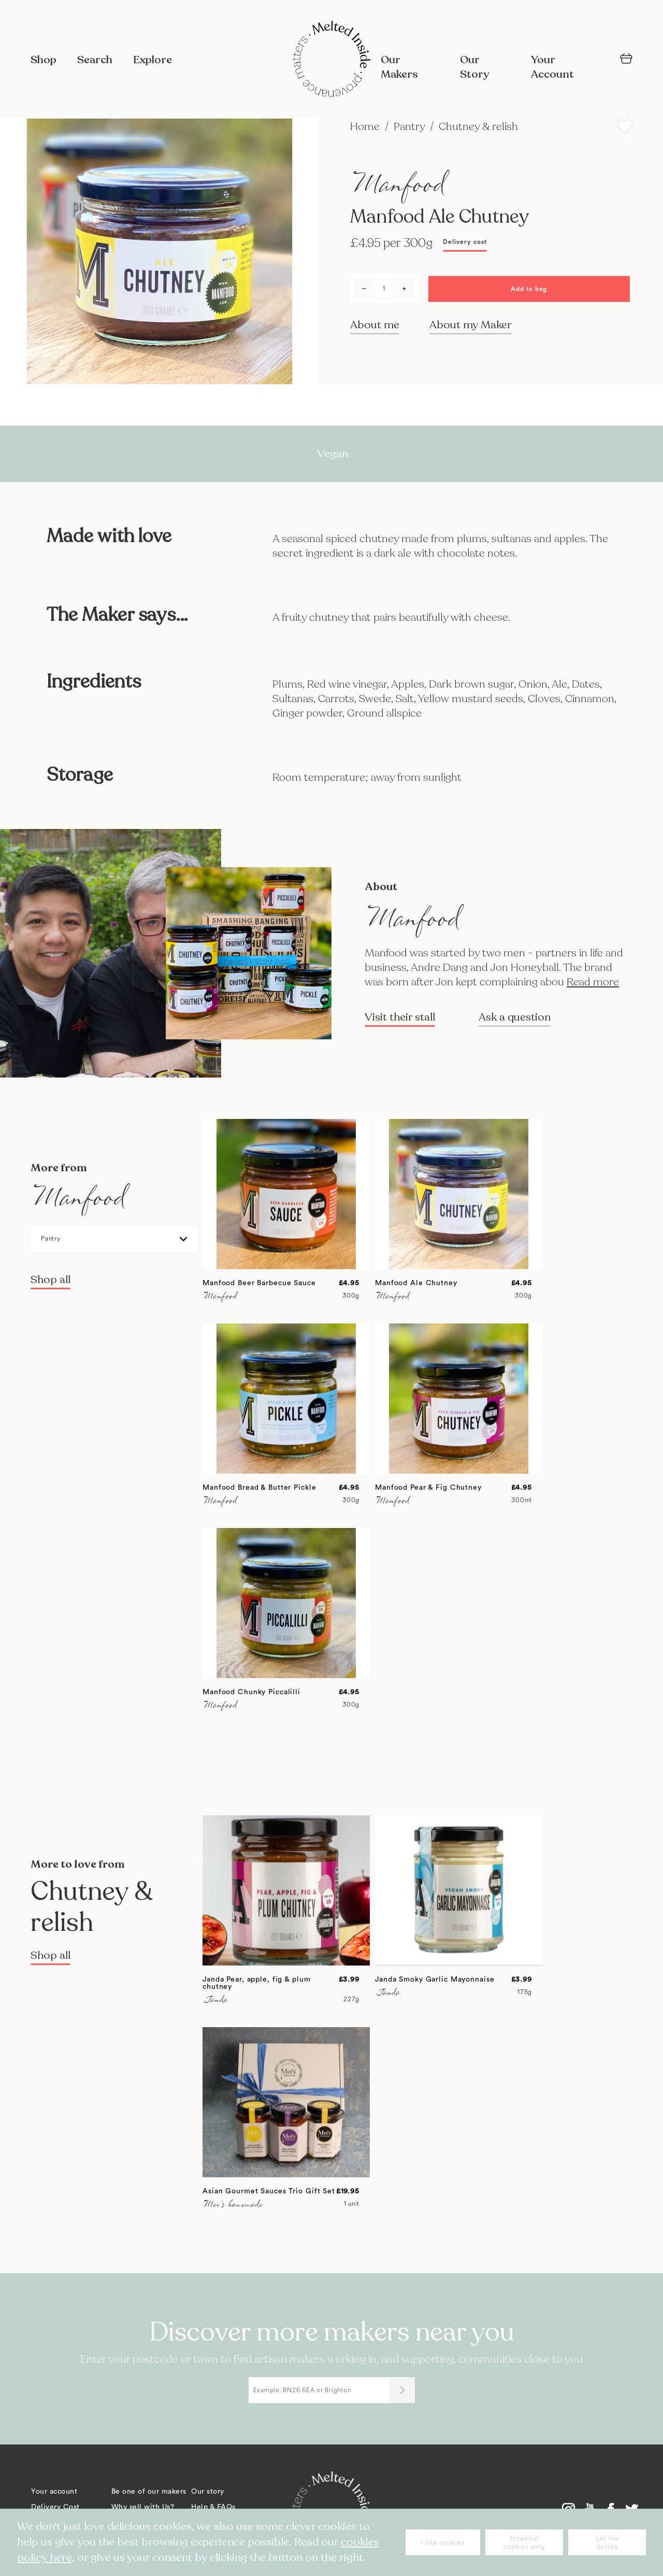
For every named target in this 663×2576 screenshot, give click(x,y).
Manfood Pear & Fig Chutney (428, 1487)
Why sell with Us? (143, 2507)
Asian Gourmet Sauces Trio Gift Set (269, 2191)
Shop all (50, 1279)
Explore (152, 59)
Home (366, 126)
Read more (593, 981)
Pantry (410, 126)
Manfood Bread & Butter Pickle (259, 1487)
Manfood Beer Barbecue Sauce (259, 1283)
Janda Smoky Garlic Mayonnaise (435, 1979)
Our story (207, 2491)
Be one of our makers (148, 2491)
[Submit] (402, 2390)
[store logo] (331, 60)
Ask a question (515, 1017)
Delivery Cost (55, 2507)
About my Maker (470, 324)
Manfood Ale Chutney (416, 1283)
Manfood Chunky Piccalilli (251, 1692)
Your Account (552, 67)
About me (374, 324)
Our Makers (399, 67)
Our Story (474, 67)
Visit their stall (400, 1017)
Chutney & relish (478, 126)
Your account (54, 2491)
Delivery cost (465, 242)
